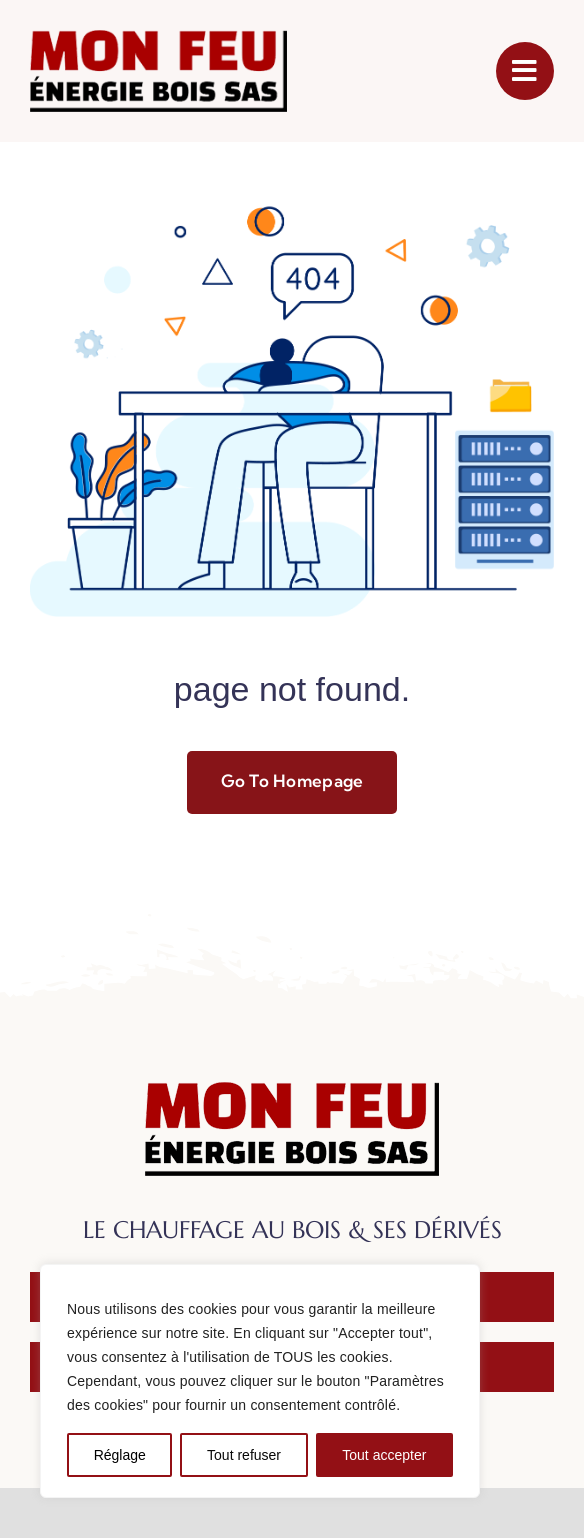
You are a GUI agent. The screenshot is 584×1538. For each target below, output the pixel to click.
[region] (260, 1381)
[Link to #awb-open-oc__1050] (525, 71)
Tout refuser (244, 1455)
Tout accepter (384, 1455)
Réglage (120, 1455)
